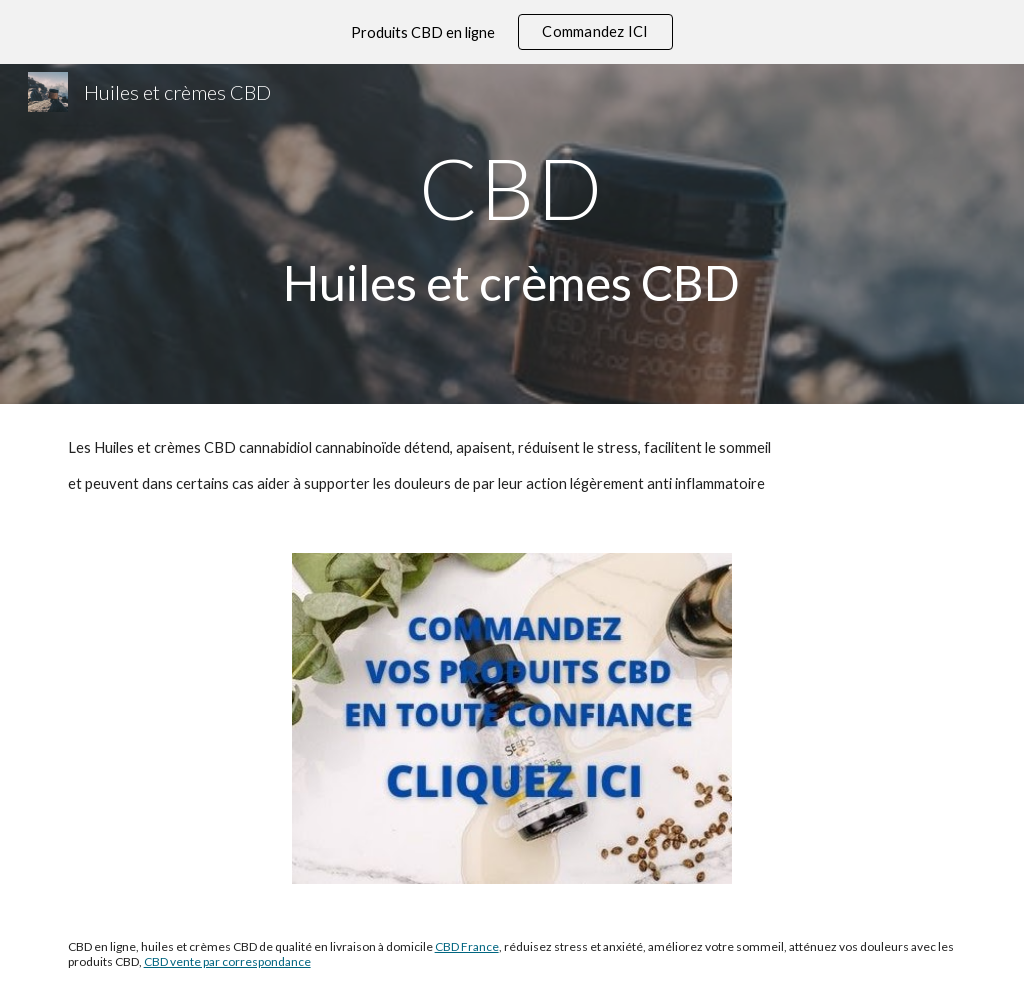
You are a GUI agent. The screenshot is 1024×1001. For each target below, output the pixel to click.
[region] (512, 32)
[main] (511, 233)
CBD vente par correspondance (227, 961)
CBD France (467, 946)
